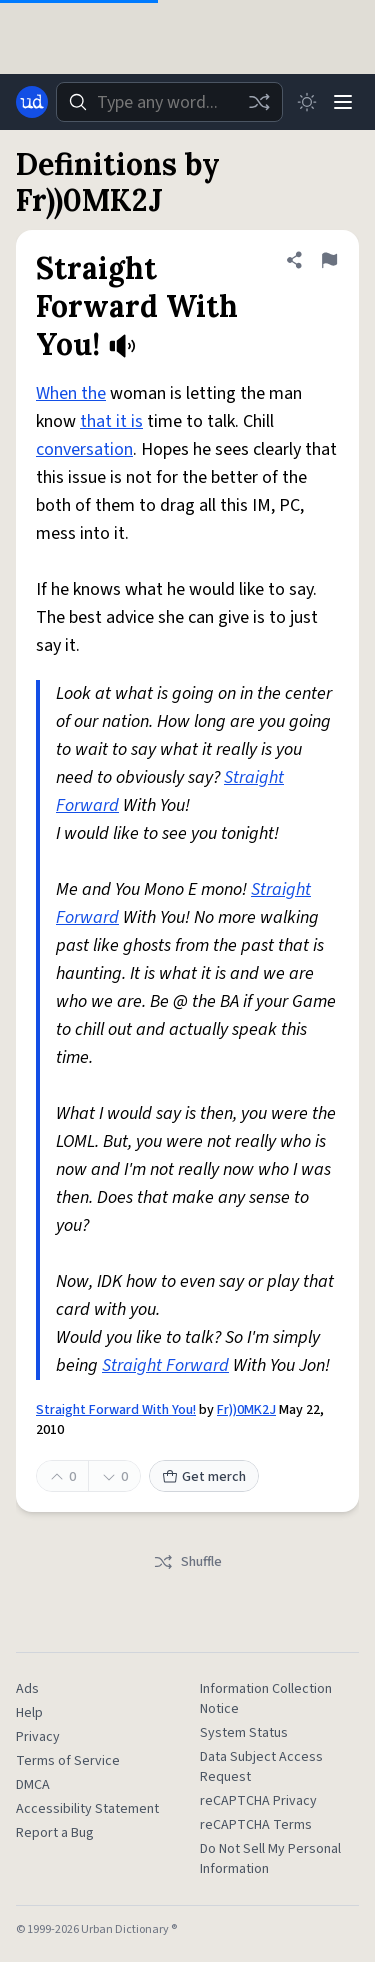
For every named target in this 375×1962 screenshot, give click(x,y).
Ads (27, 1689)
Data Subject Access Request (261, 1767)
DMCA (33, 1785)
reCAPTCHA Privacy (258, 1801)
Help (29, 1713)
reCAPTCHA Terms (256, 1825)
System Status (244, 1733)
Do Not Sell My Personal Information (270, 1859)
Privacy (38, 1737)
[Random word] (259, 102)
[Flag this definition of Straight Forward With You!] (329, 260)
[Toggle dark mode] (307, 102)
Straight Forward (165, 1365)
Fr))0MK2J (246, 1410)
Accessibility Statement (87, 1809)
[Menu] (343, 102)
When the (71, 393)
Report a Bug (55, 1833)
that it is (111, 421)
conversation (84, 449)
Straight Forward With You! (116, 1410)
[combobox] (169, 102)
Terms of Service (68, 1761)
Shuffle (187, 1562)
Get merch (204, 1477)
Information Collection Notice (266, 1699)
